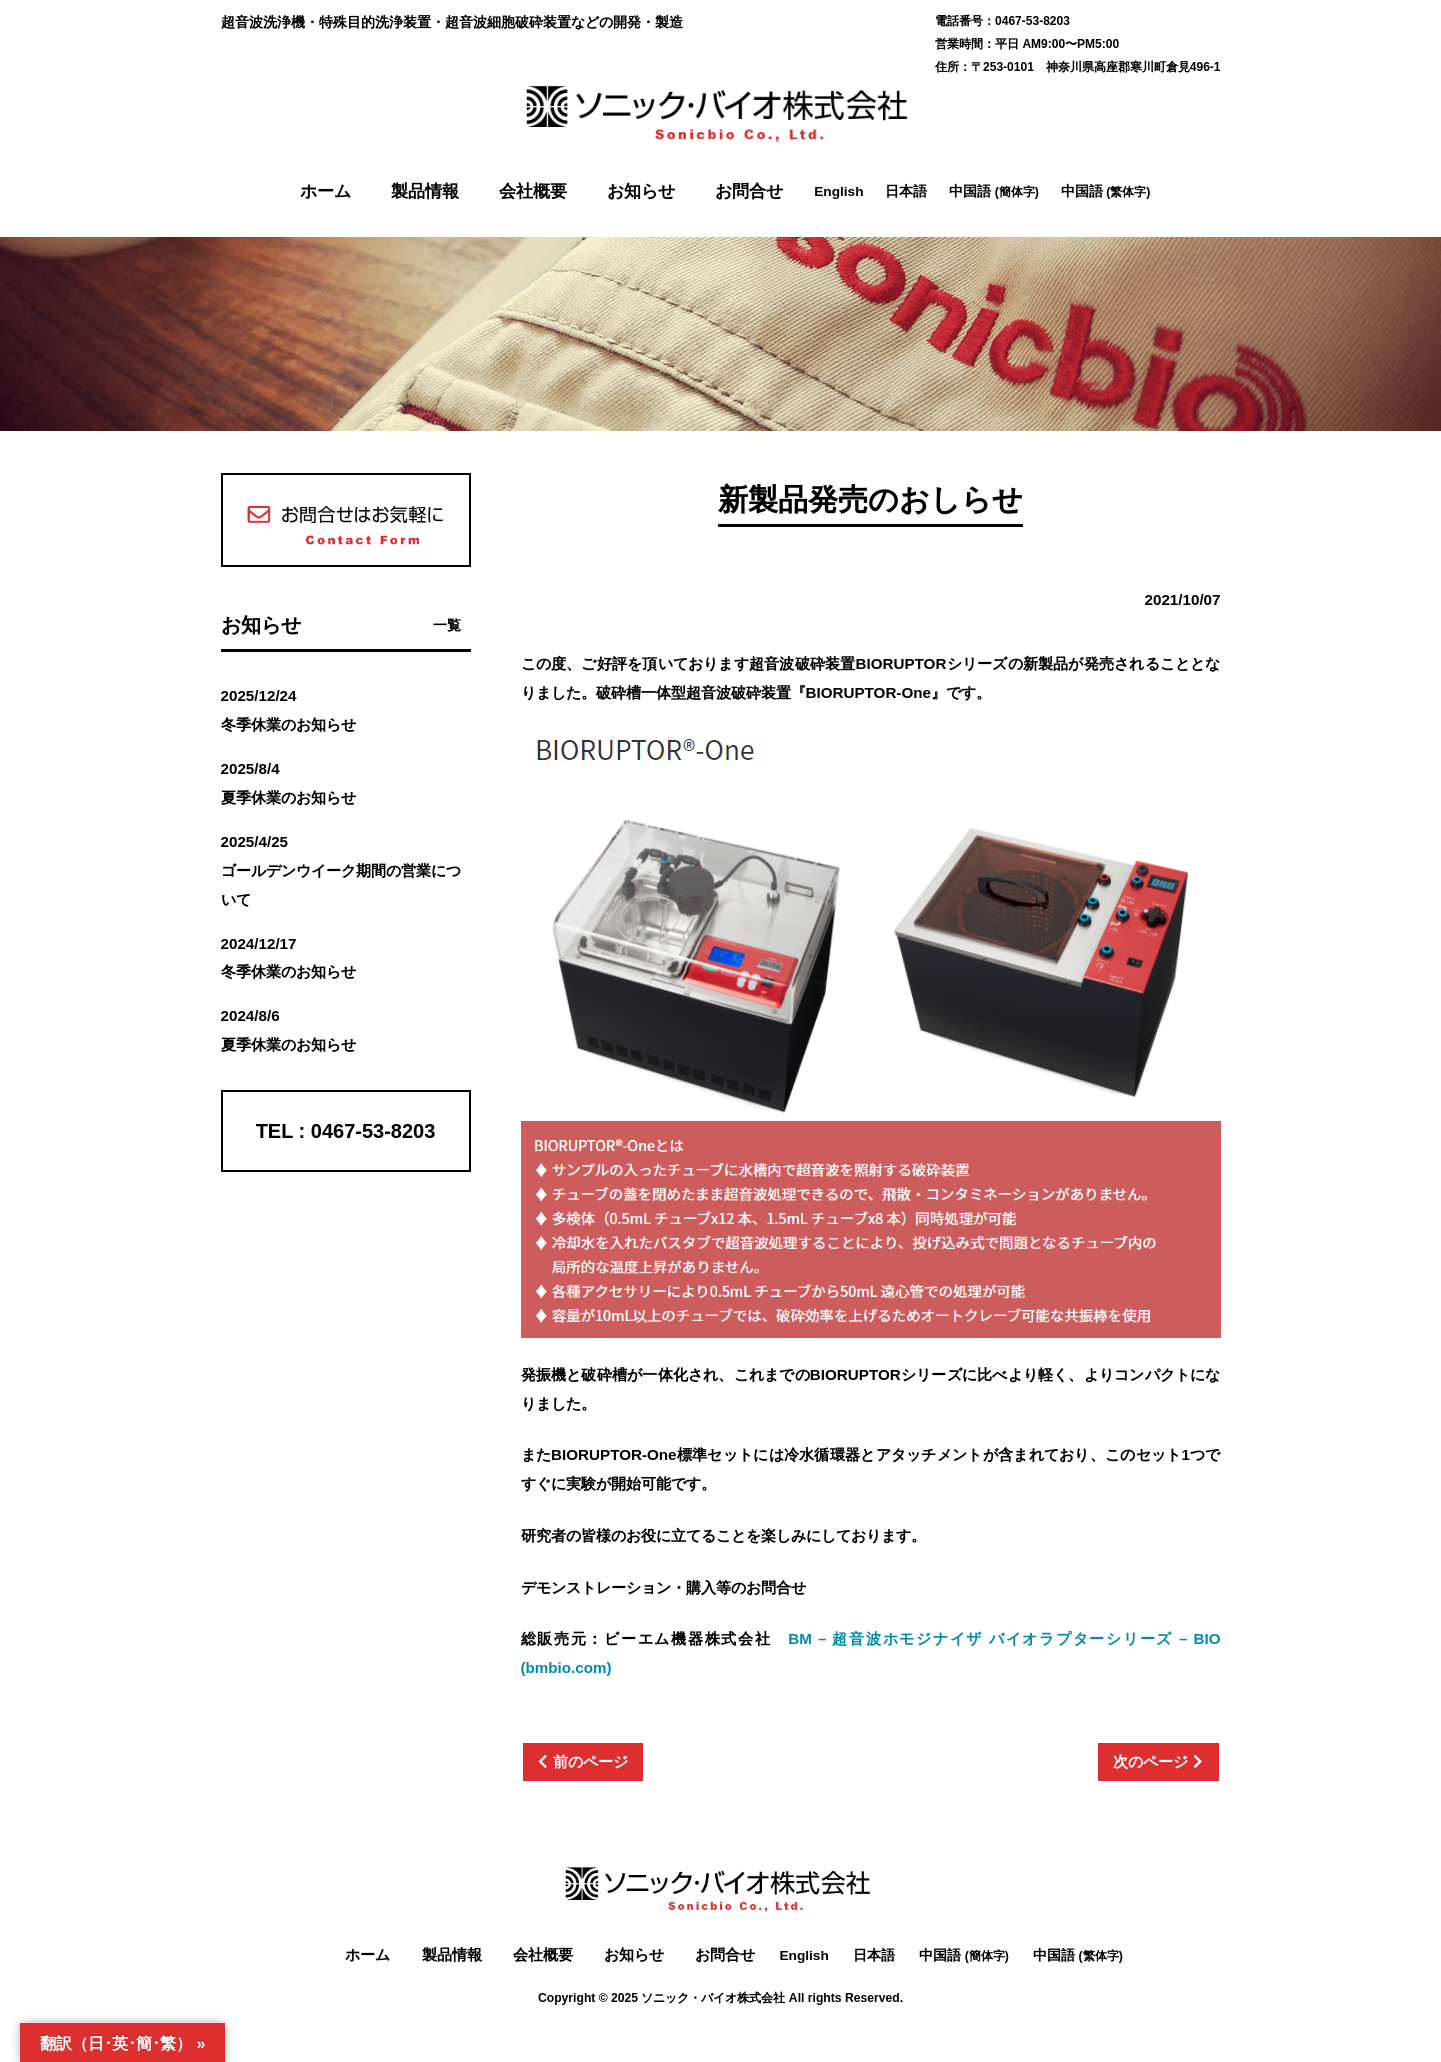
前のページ (590, 1761)
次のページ (1150, 1761)
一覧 (447, 625)
